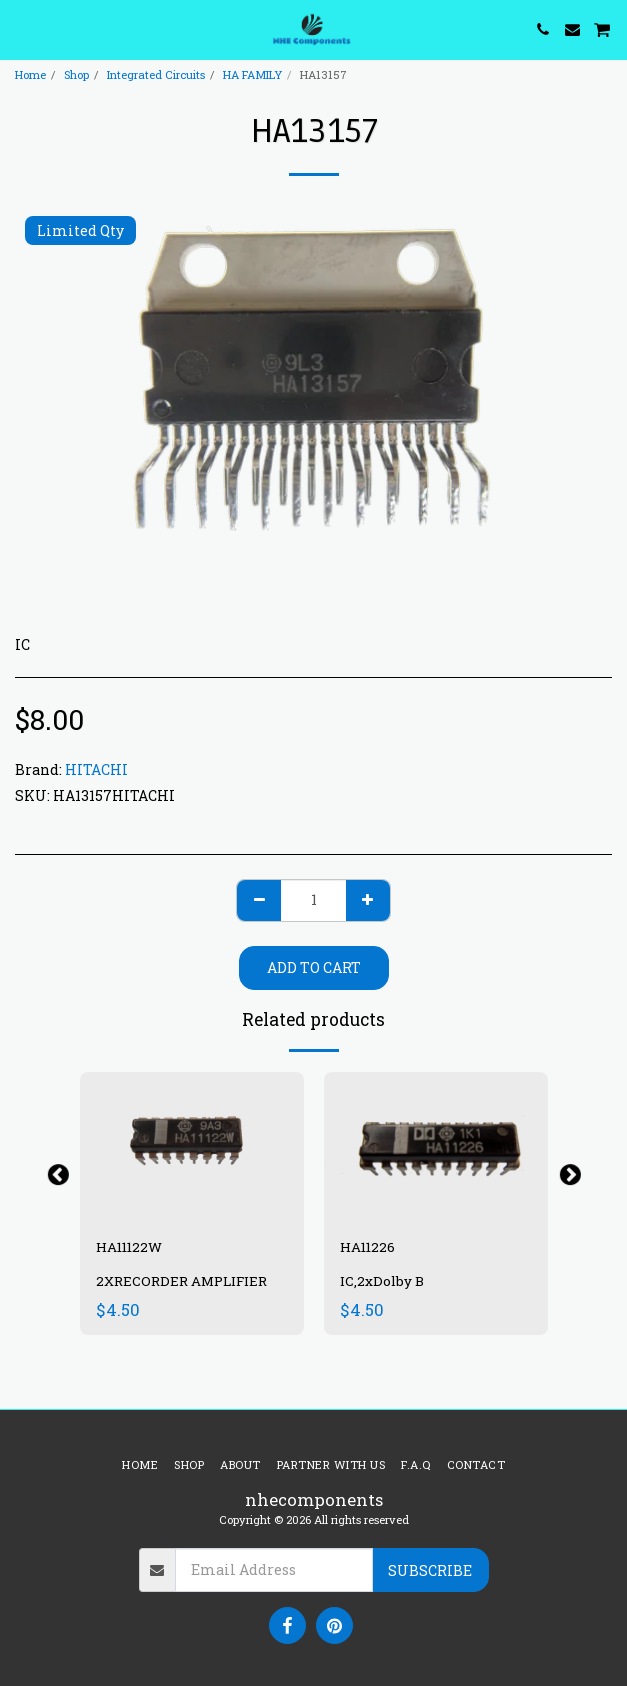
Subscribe (430, 1570)
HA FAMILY (252, 74)
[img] (192, 1146)
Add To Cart (314, 967)
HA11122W (129, 1247)
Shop (76, 74)
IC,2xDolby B (382, 1281)
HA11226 (367, 1247)
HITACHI (96, 769)
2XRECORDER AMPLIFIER (181, 1281)
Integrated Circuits (156, 74)
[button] (22, 29)
